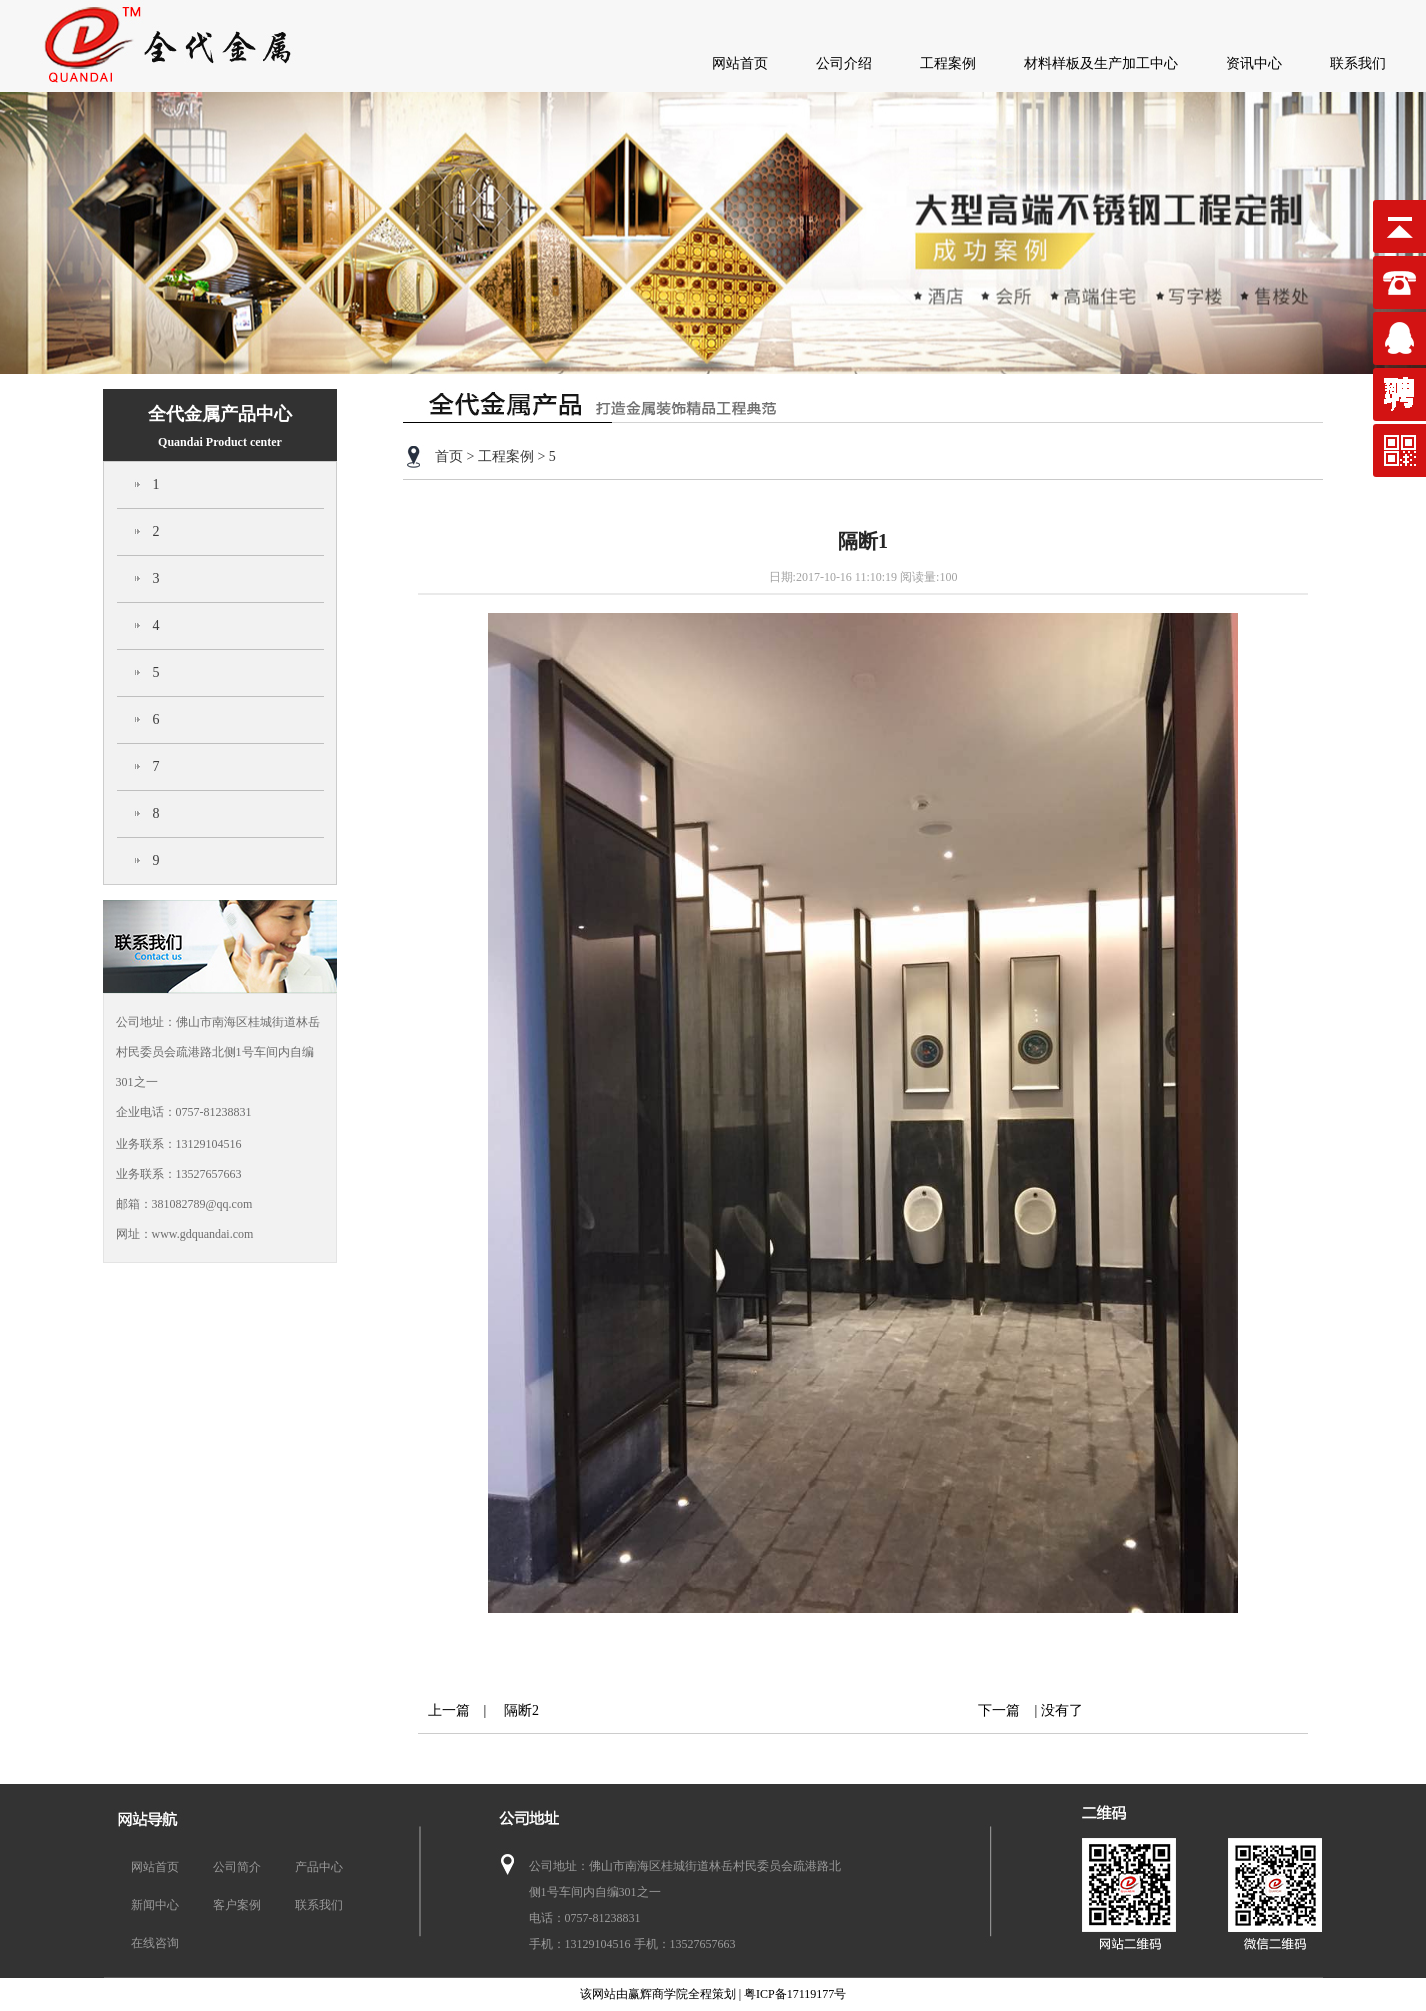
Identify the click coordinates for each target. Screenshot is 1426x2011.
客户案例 (237, 1905)
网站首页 (740, 63)
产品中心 (319, 1867)
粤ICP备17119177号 (795, 1994)
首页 (449, 456)
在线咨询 (155, 1943)
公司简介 (237, 1867)
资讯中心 (1254, 63)
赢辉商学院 (658, 1994)
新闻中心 (155, 1905)
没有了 (1062, 1710)
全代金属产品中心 (220, 426)
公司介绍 (844, 63)
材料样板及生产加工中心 (1101, 63)
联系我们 (1358, 63)
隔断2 (514, 1710)
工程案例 (948, 63)
